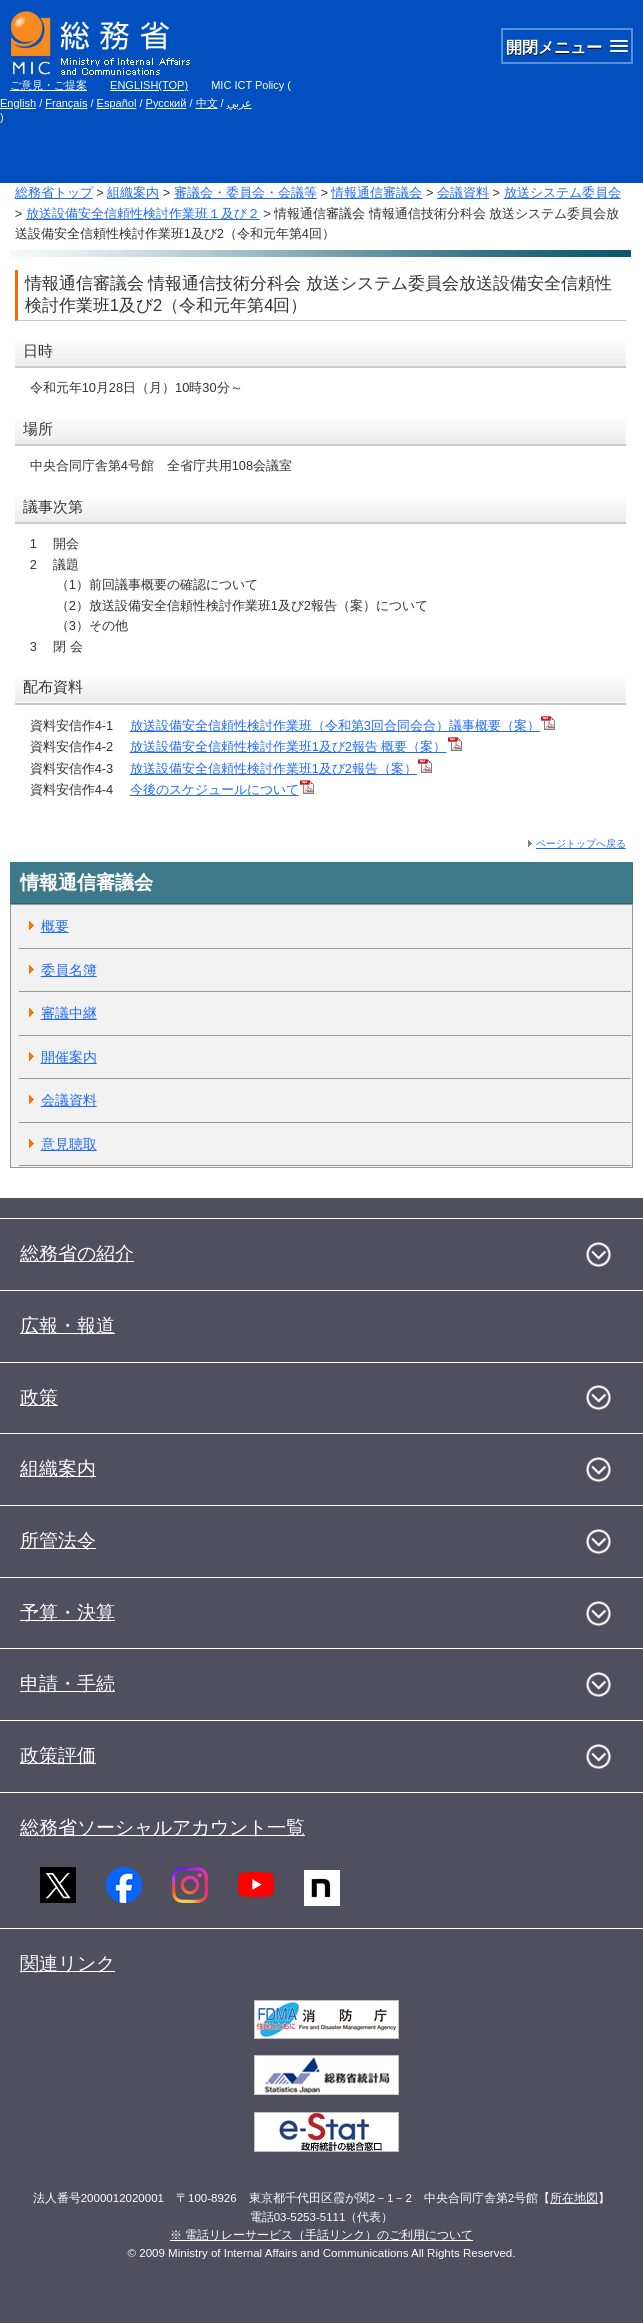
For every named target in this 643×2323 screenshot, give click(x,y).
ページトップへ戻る (581, 843)
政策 (39, 1397)
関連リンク (67, 1963)
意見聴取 (69, 1144)
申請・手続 (67, 1683)
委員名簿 (69, 970)
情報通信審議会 (376, 192)
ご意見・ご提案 (48, 85)
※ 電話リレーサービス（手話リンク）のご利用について (321, 2235)
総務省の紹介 (77, 1253)
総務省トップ (54, 192)
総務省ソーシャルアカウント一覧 (162, 1827)
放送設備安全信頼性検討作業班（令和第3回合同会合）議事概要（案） (342, 725)
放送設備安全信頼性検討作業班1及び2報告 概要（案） (296, 746)
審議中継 (69, 1013)
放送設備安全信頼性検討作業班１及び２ (143, 213)
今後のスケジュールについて (222, 789)
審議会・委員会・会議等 (245, 192)
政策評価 (58, 1755)
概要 (55, 926)
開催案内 (69, 1057)
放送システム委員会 (562, 192)
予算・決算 (67, 1612)
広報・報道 (67, 1325)
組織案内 (133, 192)
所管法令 (58, 1540)
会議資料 (463, 192)
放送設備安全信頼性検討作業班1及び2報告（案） (281, 768)
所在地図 (574, 2198)
